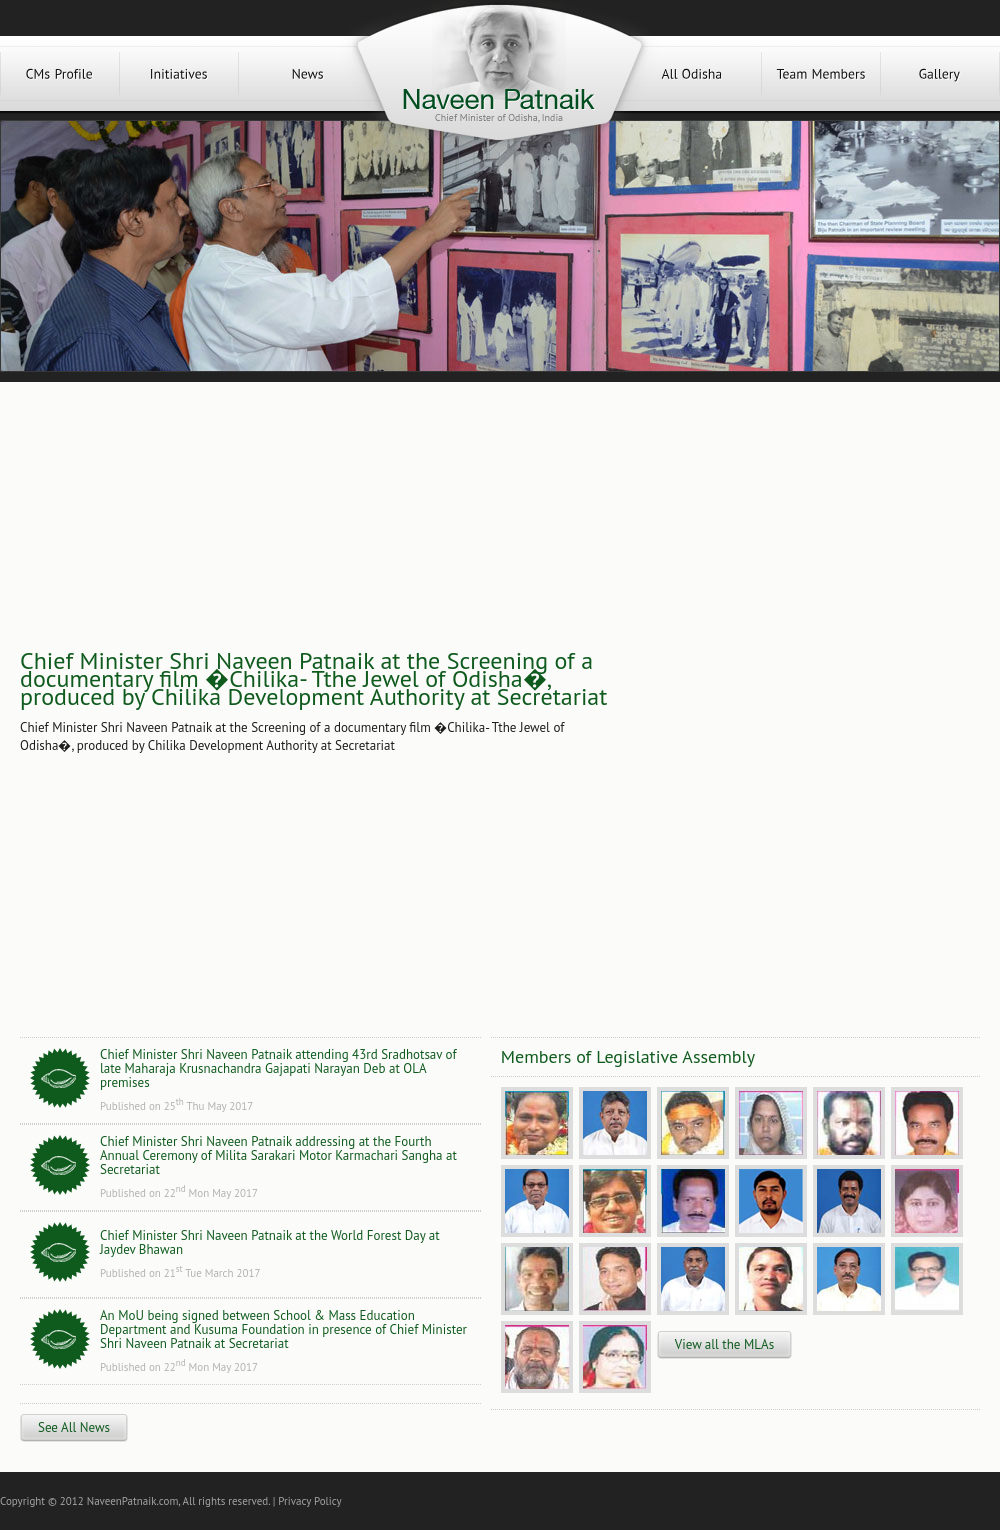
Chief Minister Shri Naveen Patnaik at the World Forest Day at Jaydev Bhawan (270, 1242)
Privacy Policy (309, 1501)
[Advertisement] (709, 702)
